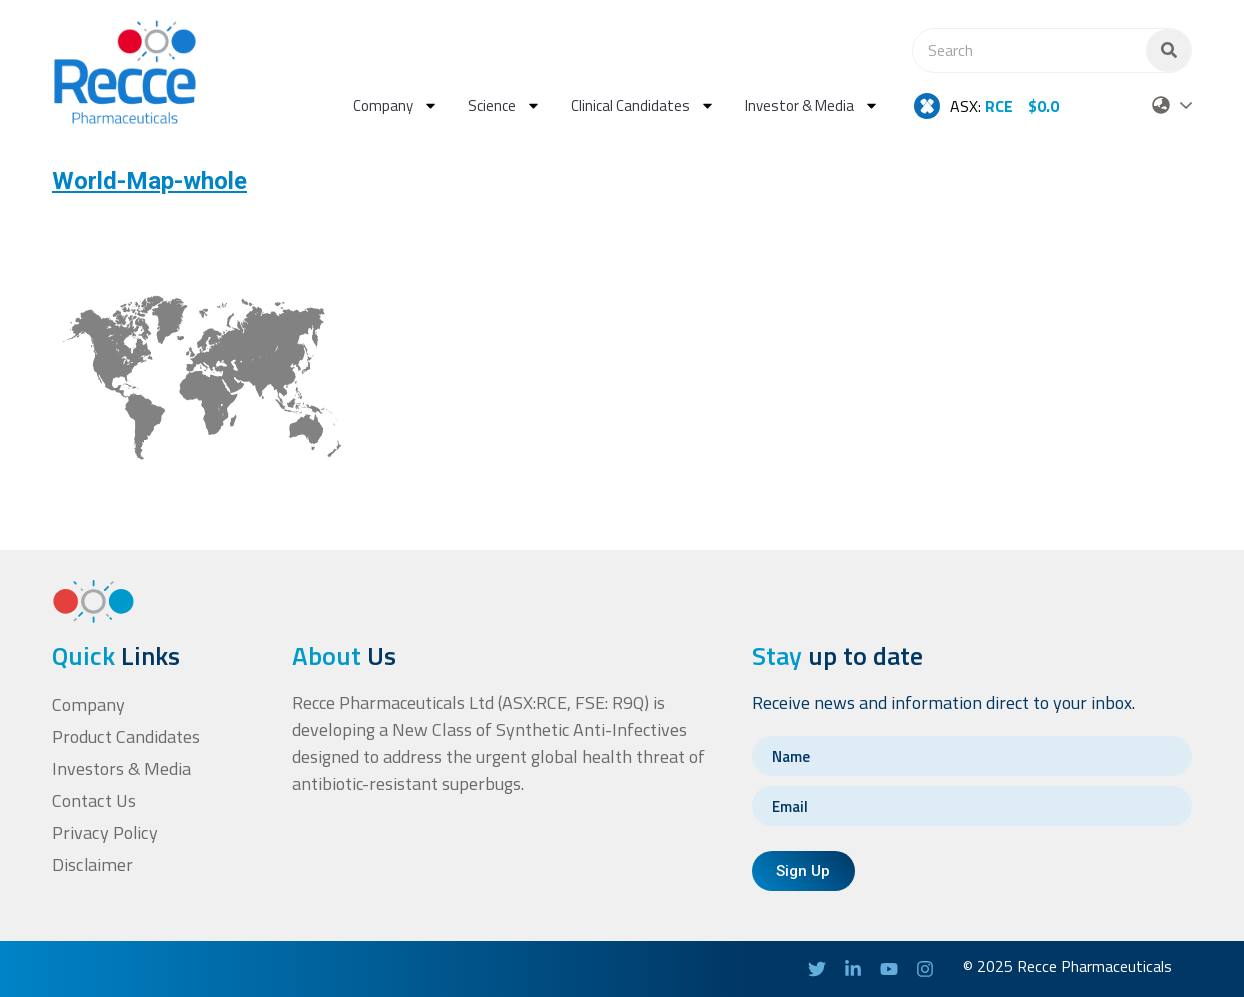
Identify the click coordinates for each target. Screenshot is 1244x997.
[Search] (1168, 50)
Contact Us (93, 800)
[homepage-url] (125, 72)
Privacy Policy (104, 832)
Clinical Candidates (643, 105)
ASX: (981, 106)
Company (395, 105)
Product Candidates (125, 736)
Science (504, 105)
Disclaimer (92, 864)
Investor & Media (812, 105)
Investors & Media (121, 768)
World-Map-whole (149, 181)
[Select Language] (1186, 106)
